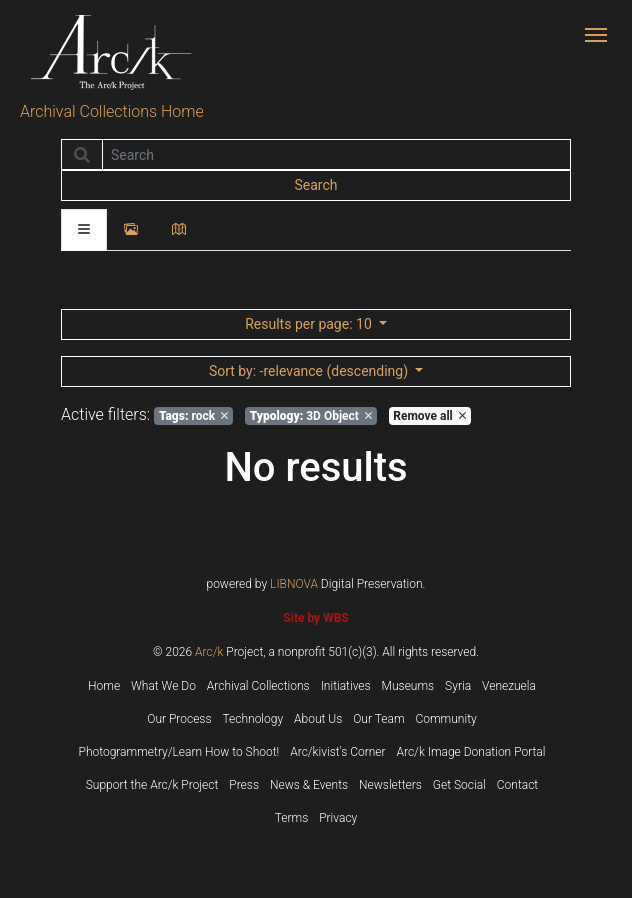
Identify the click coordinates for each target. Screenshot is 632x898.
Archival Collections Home (112, 111)
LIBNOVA (294, 584)
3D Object (311, 416)
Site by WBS (315, 618)
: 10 (310, 324)
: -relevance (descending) (310, 371)
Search (315, 185)
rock (193, 416)
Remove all (429, 416)
